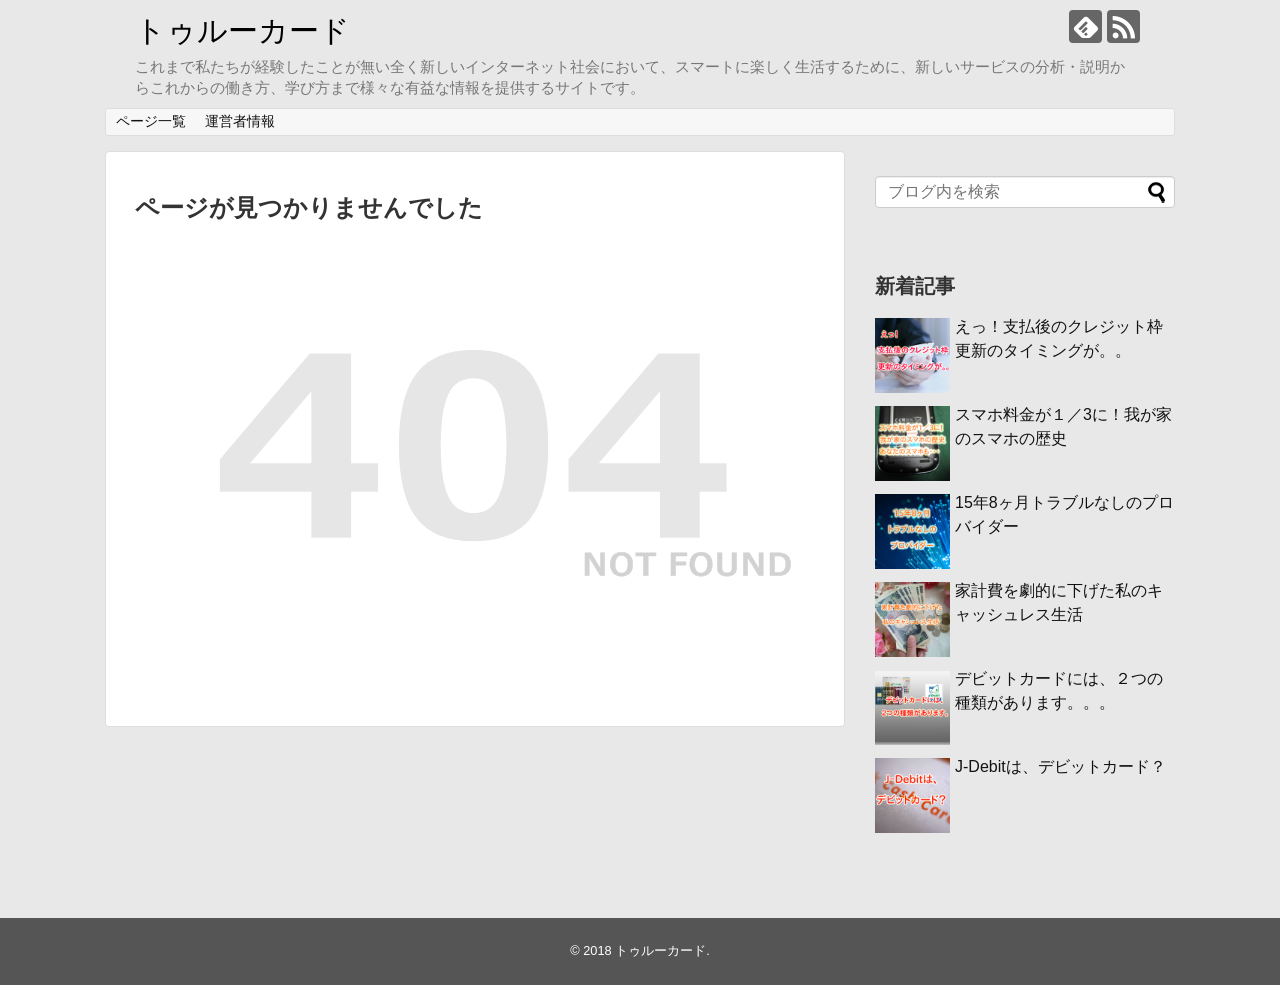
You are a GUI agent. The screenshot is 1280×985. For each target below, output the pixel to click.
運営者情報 (240, 121)
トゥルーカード (242, 30)
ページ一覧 (151, 121)
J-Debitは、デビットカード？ (1060, 766)
